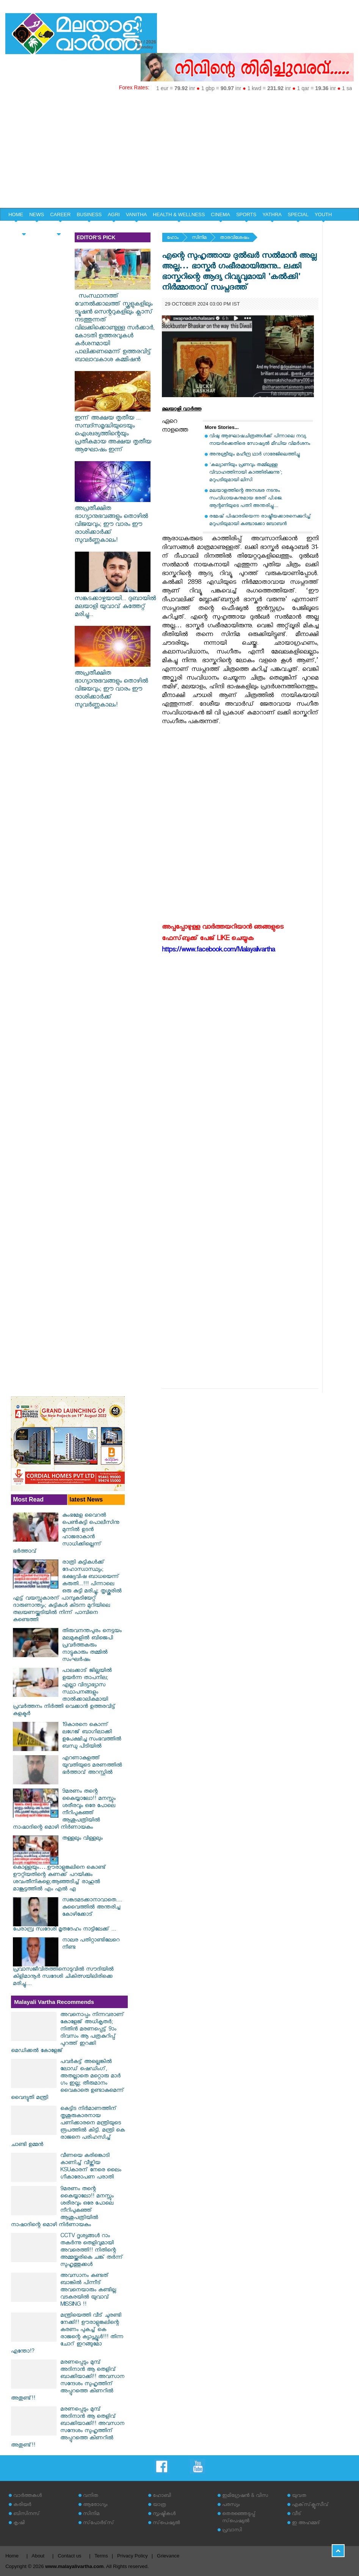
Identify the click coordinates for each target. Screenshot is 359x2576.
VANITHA (136, 214)
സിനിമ (199, 238)
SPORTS (246, 214)
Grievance (168, 2556)
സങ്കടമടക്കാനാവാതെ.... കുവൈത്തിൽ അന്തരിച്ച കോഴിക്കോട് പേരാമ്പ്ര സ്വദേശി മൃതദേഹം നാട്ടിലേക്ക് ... (67, 1915)
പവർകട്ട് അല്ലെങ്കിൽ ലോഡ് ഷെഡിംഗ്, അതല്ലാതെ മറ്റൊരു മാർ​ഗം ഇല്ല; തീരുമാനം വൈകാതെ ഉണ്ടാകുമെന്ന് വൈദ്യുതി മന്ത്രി (67, 2080)
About (37, 2556)
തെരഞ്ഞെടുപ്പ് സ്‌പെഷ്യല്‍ (239, 2518)
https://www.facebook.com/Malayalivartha (218, 951)
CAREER (60, 214)
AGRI (114, 214)
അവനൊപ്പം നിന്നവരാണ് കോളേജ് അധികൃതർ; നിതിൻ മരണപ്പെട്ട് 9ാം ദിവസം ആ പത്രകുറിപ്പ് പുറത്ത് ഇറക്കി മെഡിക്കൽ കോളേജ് (67, 2033)
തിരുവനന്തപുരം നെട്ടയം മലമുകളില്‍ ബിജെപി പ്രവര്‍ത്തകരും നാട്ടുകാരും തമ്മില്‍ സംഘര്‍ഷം (92, 1646)
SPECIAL (298, 214)
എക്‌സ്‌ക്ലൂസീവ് (310, 2505)
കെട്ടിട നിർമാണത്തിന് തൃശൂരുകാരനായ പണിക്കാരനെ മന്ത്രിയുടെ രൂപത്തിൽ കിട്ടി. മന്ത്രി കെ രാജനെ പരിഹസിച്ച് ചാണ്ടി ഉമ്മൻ (68, 2127)
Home (12, 2556)
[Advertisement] (179, 151)
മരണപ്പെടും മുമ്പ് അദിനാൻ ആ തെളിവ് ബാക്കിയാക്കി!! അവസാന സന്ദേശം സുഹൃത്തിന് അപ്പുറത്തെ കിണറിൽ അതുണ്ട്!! (67, 2381)
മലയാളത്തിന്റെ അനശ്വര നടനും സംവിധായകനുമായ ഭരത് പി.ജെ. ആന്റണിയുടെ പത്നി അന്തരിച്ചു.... (245, 499)
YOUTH (323, 214)
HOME (15, 214)
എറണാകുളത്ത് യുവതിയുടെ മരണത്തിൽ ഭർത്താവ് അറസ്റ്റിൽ (92, 1766)
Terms (101, 2556)
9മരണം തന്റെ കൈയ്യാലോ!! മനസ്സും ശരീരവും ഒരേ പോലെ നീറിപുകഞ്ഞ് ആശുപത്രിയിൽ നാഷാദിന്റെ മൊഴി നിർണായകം (64, 1810)
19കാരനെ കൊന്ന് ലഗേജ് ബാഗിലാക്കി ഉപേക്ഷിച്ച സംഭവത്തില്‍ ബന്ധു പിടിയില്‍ (91, 1736)
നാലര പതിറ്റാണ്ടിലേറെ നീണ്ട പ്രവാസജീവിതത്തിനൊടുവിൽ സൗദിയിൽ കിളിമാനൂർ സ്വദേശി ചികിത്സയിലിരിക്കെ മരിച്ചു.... (66, 1962)
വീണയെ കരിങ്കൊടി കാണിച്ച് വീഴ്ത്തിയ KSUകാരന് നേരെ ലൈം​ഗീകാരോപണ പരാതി (90, 2167)
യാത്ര (159, 2505)
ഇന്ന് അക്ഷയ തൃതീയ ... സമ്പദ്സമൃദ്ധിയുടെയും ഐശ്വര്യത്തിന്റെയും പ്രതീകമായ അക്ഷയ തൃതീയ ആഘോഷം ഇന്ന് (113, 431)
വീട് (296, 2514)
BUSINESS (89, 214)
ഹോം (173, 238)
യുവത (299, 2496)
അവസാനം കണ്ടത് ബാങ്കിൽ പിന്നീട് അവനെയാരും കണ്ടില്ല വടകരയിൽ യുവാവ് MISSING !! (88, 2291)
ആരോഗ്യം (95, 2505)
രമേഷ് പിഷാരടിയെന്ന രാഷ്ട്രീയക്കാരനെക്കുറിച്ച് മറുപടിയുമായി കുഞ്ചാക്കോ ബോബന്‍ (260, 520)
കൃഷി (19, 2523)
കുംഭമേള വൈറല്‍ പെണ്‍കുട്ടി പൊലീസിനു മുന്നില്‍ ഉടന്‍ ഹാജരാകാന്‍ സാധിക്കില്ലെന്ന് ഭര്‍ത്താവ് (66, 1534)
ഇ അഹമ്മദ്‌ (306, 2523)
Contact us (69, 2556)
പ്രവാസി (232, 2530)
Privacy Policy (132, 2556)
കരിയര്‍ (22, 2505)
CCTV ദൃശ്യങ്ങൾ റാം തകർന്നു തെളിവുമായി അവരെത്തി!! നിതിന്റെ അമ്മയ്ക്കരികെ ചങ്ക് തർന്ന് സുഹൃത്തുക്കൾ (91, 2251)
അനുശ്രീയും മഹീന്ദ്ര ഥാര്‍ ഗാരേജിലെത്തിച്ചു (254, 454)
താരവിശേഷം (234, 238)
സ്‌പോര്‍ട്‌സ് (98, 2523)
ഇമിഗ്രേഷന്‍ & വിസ (245, 2496)
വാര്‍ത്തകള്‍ (27, 2496)
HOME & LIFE (23, 228)
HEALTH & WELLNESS (179, 214)
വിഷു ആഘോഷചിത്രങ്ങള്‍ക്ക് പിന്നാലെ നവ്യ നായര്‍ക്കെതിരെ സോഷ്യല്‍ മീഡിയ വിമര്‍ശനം (259, 440)
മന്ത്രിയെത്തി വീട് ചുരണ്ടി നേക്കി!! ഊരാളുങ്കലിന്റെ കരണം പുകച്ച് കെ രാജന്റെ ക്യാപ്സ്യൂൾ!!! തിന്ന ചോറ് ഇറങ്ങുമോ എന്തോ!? (67, 2334)
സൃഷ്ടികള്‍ (164, 2514)
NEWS (36, 214)
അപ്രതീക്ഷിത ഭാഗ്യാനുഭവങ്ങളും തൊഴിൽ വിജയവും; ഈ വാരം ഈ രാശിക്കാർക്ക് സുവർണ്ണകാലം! (112, 521)
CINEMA (220, 214)
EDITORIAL (59, 228)
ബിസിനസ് (26, 2514)
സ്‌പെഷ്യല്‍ (166, 2523)
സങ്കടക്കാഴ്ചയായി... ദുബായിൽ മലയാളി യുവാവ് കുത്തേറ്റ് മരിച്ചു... (115, 603)
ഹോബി (162, 2496)
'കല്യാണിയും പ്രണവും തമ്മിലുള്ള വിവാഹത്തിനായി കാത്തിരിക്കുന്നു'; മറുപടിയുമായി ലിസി (245, 473)
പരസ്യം (231, 2505)
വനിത (90, 2496)
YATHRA (272, 214)
